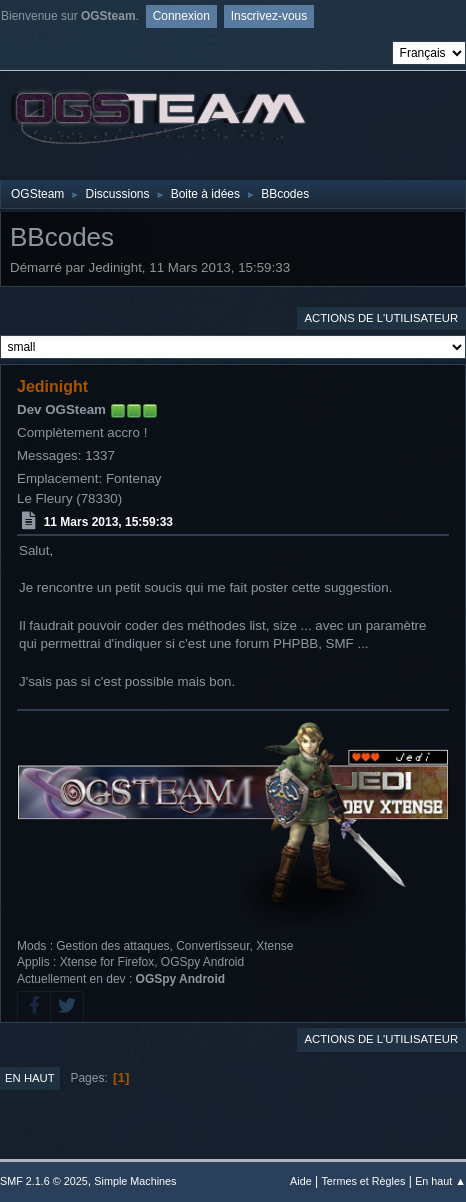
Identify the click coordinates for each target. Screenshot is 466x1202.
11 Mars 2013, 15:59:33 (108, 522)
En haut (30, 1078)
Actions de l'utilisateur (381, 318)
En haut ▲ (440, 1181)
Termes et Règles (363, 1181)
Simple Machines (135, 1181)
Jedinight (52, 386)
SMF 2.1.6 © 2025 (44, 1181)
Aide (301, 1181)
